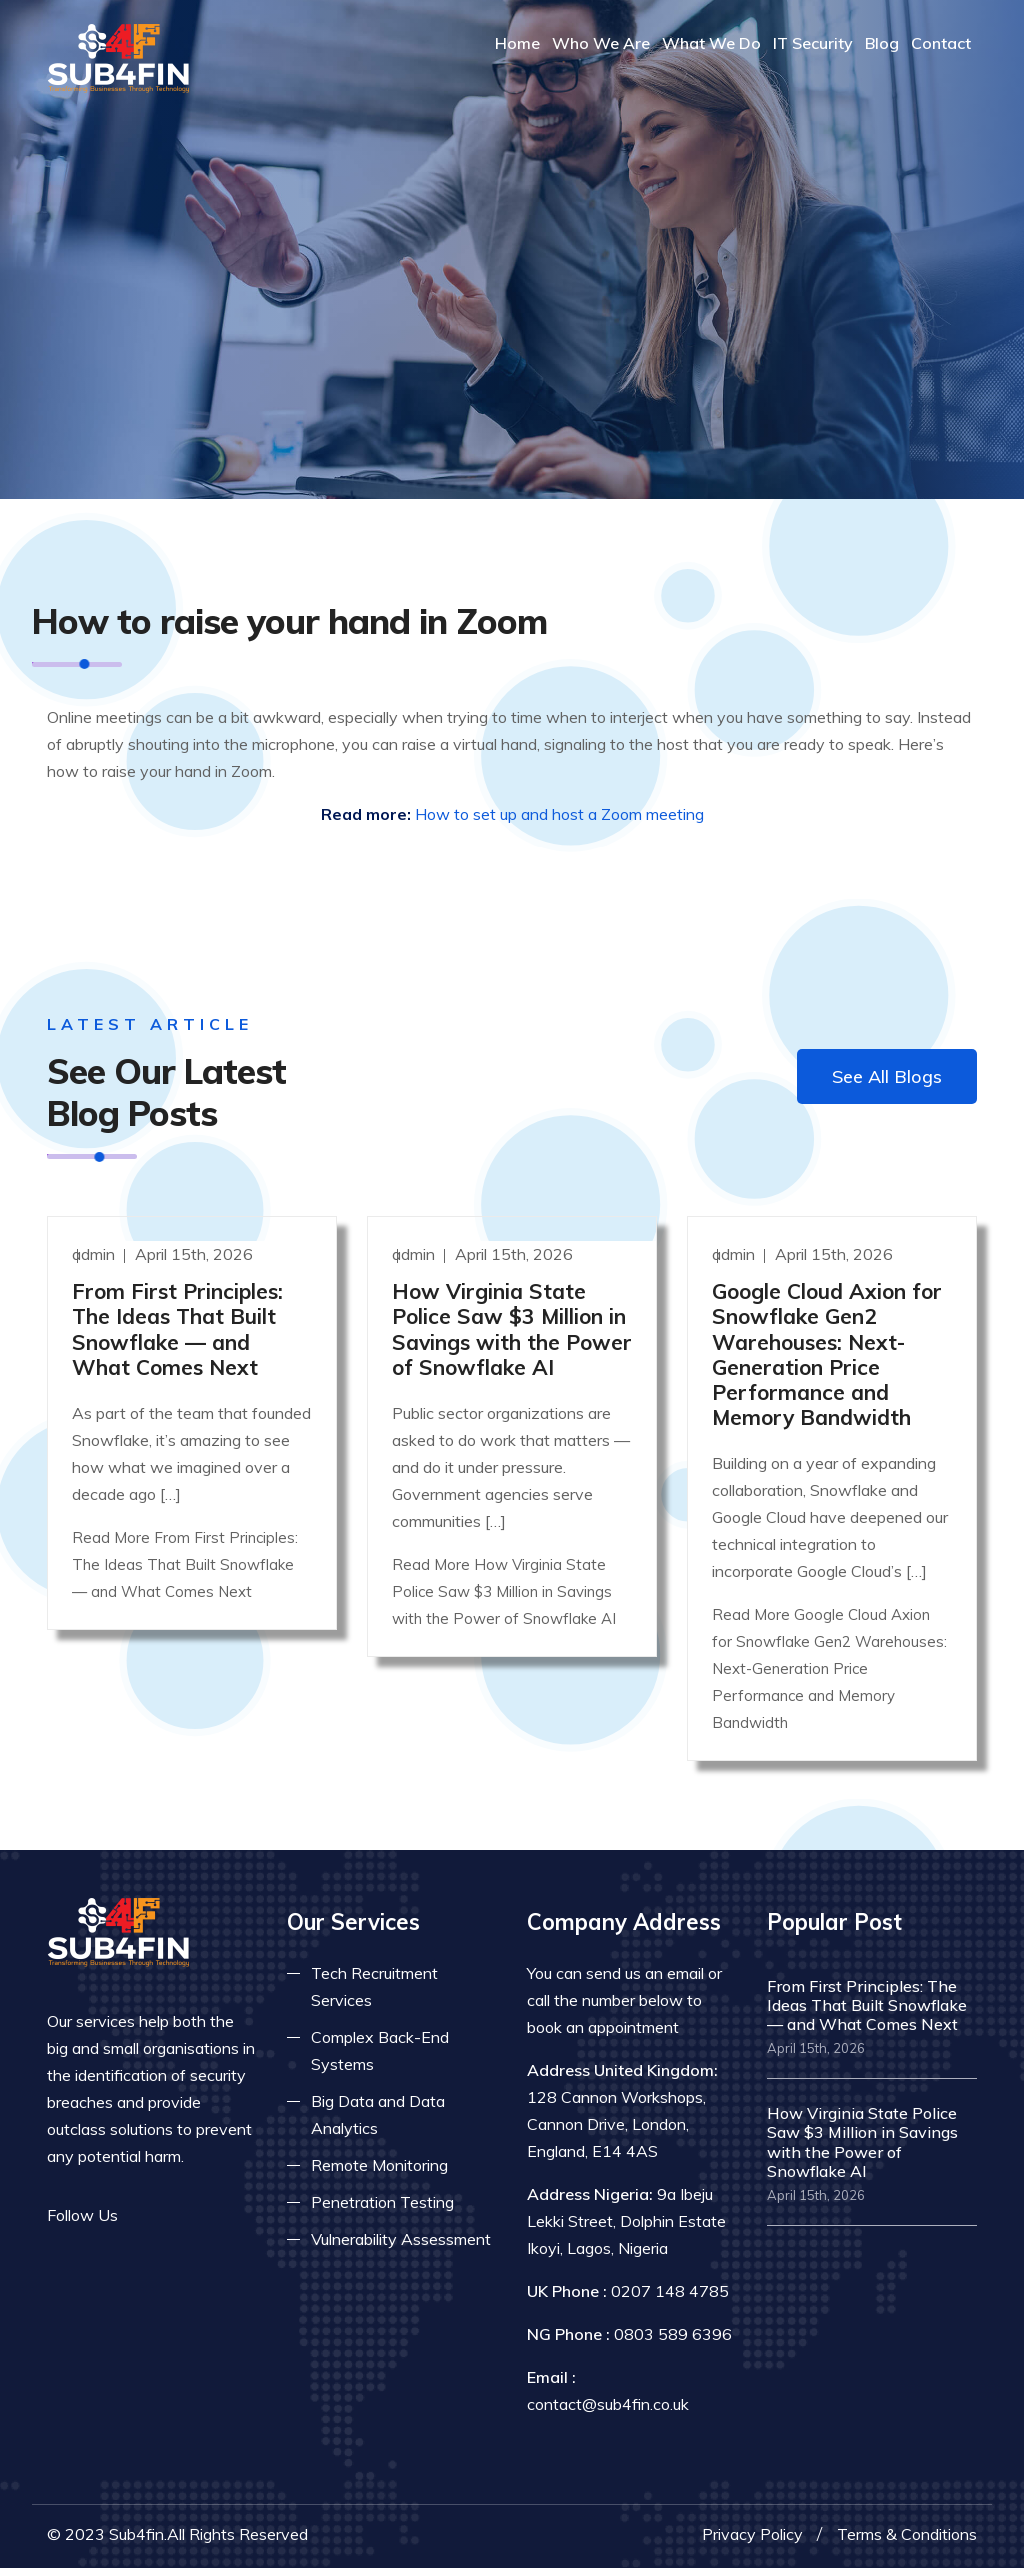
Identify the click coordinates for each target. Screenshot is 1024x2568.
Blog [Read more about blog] (882, 43)
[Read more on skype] (237, 2215)
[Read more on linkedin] (207, 2215)
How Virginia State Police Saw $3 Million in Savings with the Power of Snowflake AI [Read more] (512, 1329)
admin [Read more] (95, 1254)
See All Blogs (887, 1076)
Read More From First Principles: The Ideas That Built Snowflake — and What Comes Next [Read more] (185, 1564)
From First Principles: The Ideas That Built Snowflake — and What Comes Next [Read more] (177, 1329)
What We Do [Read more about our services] (711, 43)
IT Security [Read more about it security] (813, 43)
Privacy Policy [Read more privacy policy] (752, 2534)
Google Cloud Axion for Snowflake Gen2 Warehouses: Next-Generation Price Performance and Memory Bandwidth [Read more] (827, 1354)
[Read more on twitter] (177, 2215)
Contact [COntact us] (941, 43)
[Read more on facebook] (147, 2215)
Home (517, 43)
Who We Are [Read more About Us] (601, 43)
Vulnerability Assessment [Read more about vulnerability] (401, 2239)
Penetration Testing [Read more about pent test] (382, 2202)
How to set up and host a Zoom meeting (559, 814)
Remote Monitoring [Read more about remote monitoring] (379, 2165)
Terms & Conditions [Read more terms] (907, 2534)
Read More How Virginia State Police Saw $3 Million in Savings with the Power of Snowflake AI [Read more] (504, 1591)
